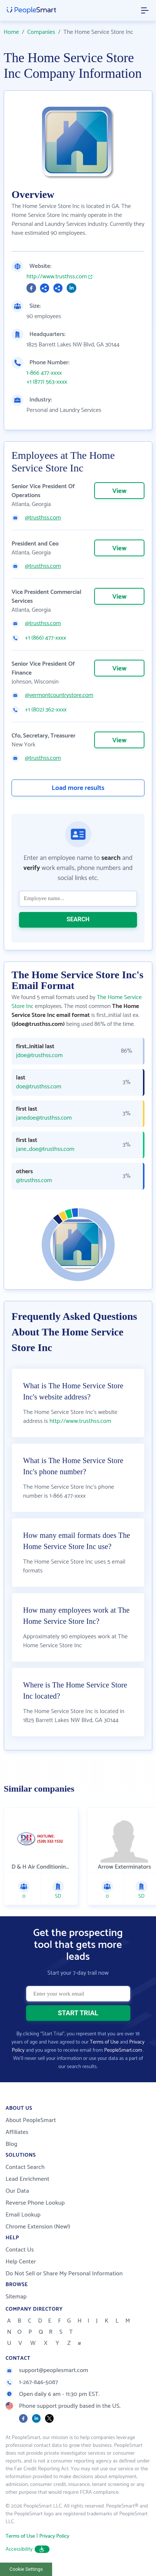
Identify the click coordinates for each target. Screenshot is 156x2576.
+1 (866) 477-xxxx (45, 638)
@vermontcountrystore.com (59, 695)
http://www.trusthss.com (56, 276)
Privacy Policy (54, 2536)
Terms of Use (104, 2042)
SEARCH (78, 919)
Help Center (21, 2262)
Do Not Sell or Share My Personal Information (64, 2274)
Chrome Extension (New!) (38, 2227)
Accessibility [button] (28, 2549)
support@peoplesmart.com (47, 2370)
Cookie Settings (26, 2569)
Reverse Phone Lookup (35, 2203)
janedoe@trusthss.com (44, 1118)
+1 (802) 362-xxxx (46, 709)
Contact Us (20, 2250)
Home (11, 32)
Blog (11, 2144)
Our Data (17, 2191)
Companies (41, 32)
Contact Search (25, 2167)
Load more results (78, 788)
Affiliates (17, 2132)
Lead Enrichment (28, 2179)
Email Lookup (23, 2215)
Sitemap (16, 2297)
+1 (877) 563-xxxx (46, 382)
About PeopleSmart (31, 2120)
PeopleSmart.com (123, 2050)
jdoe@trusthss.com (39, 1055)
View (119, 491)
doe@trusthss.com (38, 1086)
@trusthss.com (43, 517)
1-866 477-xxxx (44, 373)
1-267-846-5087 (32, 2382)
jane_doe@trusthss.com (45, 1149)
